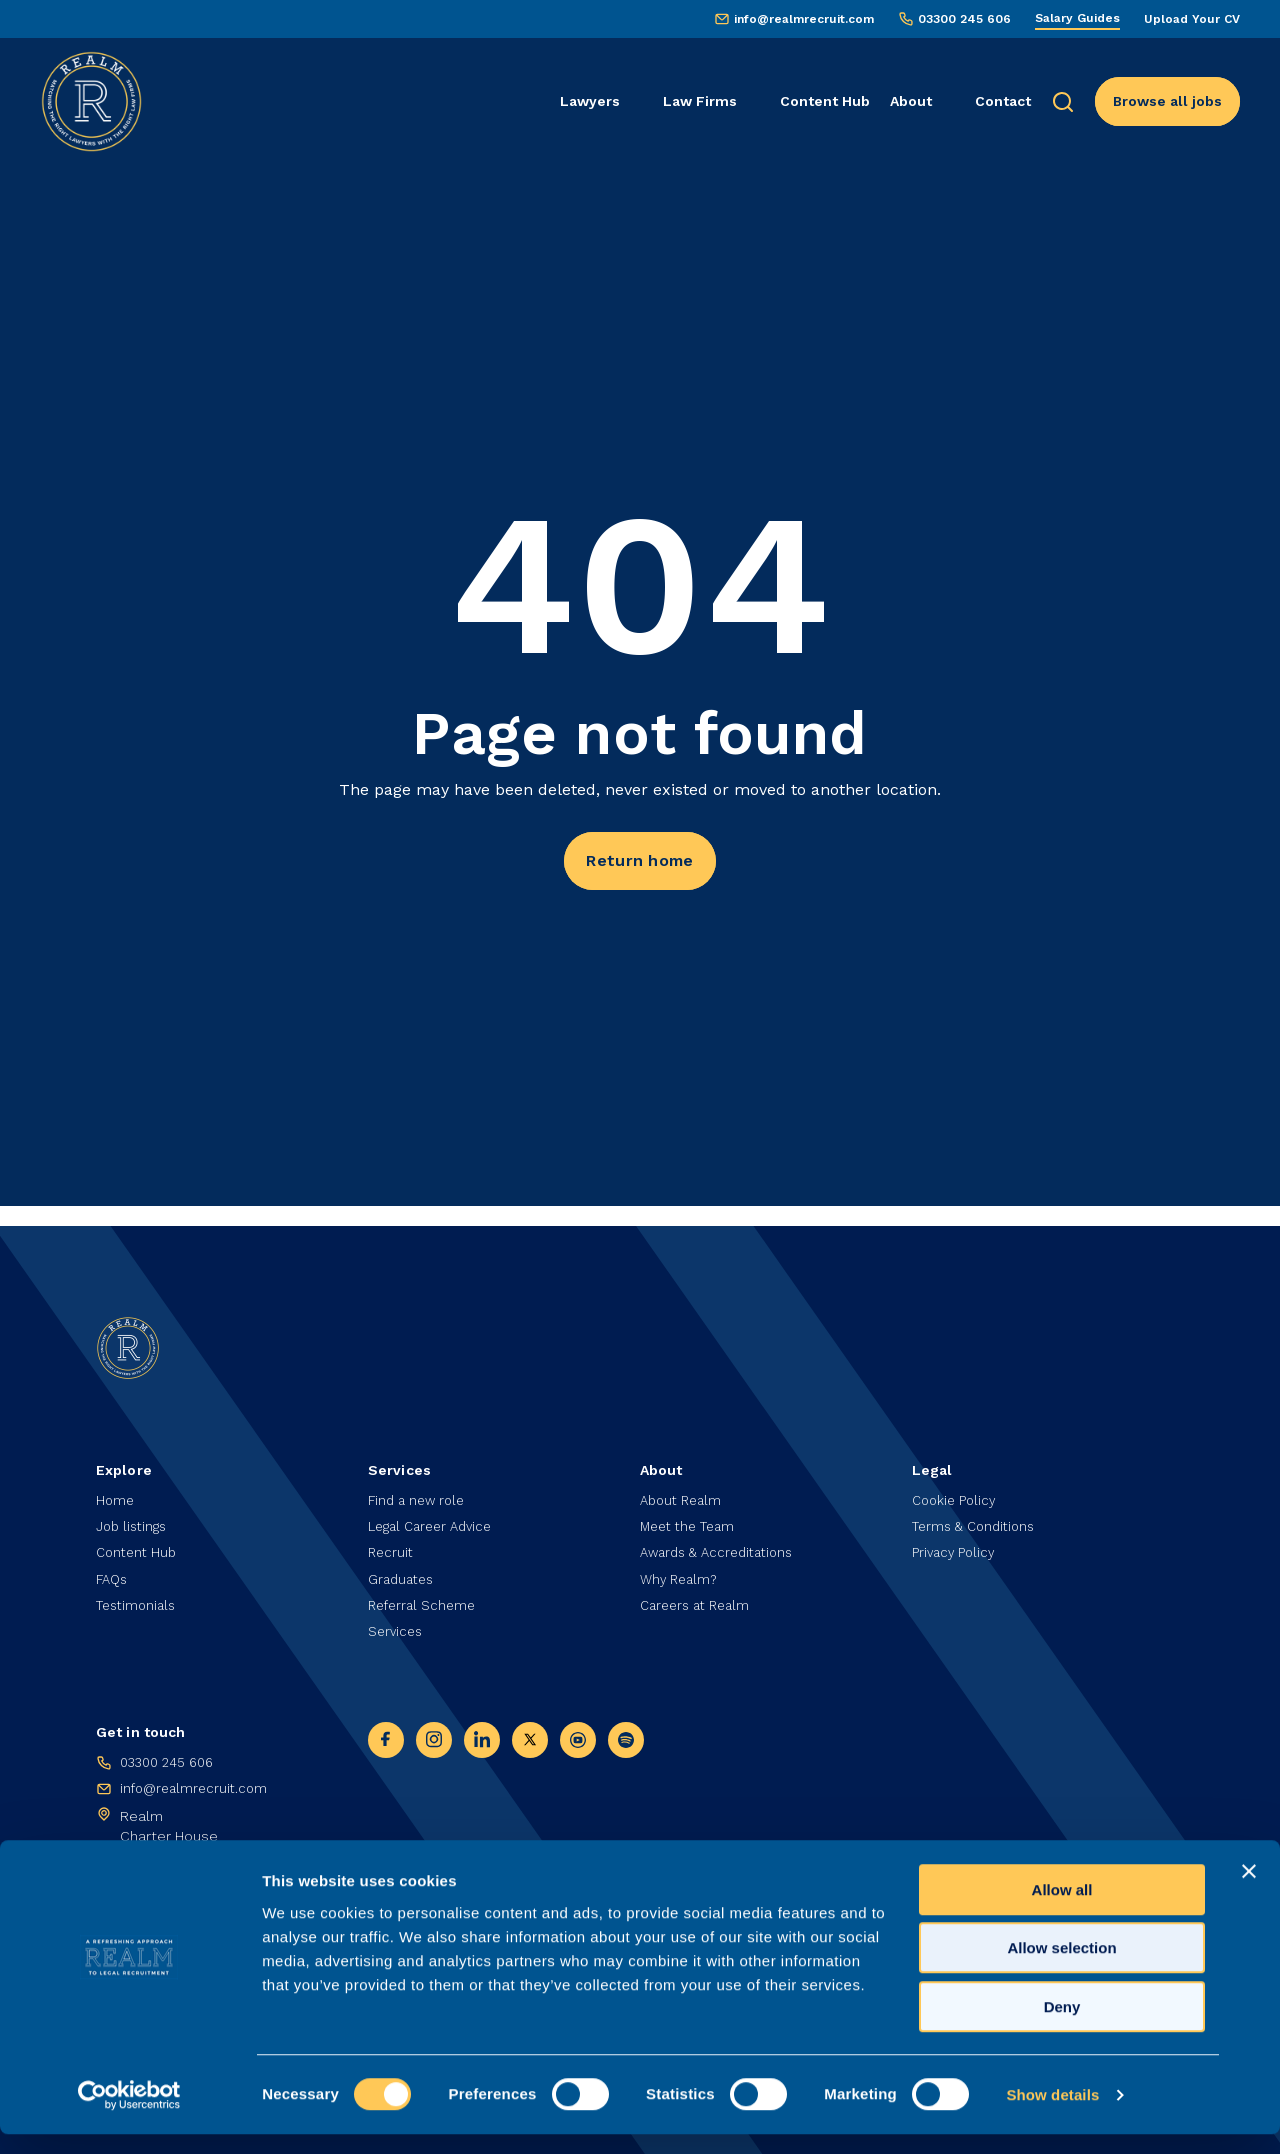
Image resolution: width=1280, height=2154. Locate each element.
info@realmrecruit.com (804, 19)
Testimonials (139, 1600)
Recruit (392, 1544)
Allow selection (1061, 1968)
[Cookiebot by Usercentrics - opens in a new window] (129, 2115)
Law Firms (700, 101)
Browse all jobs (1167, 101)
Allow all (1062, 1909)
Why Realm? (681, 1572)
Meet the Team (691, 1516)
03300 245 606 (964, 19)
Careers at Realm (699, 1600)
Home (116, 1488)
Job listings (134, 1516)
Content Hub (825, 101)
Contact (1003, 101)
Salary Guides (1077, 18)
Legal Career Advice (435, 1516)
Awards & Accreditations (723, 1544)
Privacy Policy (955, 1544)
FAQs (113, 1572)
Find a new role (419, 1488)
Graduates (403, 1572)
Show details (1052, 2114)
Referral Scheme (425, 1600)
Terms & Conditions (978, 1516)
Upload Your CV (1192, 19)
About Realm (684, 1488)
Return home (639, 863)
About (911, 101)
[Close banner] (1249, 1891)
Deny (1062, 2026)
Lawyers (590, 101)
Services (397, 1628)
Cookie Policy (956, 1488)
